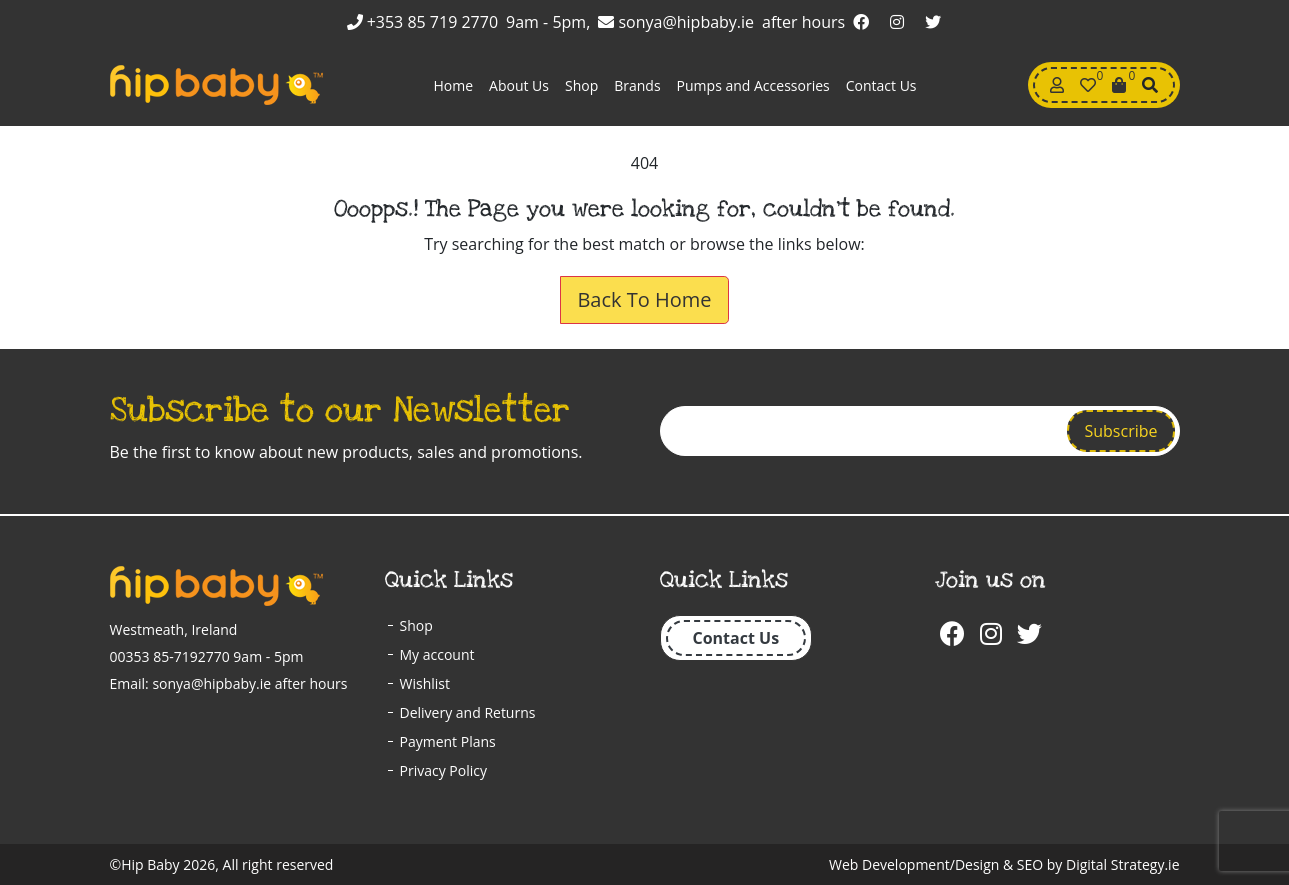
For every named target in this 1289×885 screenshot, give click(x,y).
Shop (581, 85)
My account (437, 654)
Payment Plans (448, 741)
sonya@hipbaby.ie (676, 22)
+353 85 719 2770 (423, 22)
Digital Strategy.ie (1122, 864)
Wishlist (425, 683)
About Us (519, 85)
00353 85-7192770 (170, 656)
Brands (637, 85)
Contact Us (881, 85)
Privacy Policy (443, 770)
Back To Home (644, 299)
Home (453, 85)
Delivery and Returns (468, 712)
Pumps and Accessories (753, 85)
